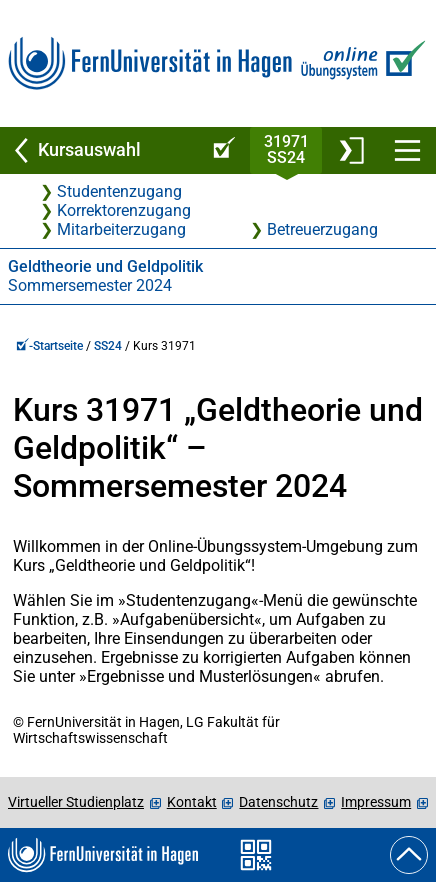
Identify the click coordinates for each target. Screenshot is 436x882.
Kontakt (192, 802)
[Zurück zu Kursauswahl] (98, 150)
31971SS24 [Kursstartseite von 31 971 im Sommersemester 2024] (286, 149)
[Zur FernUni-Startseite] (150, 63)
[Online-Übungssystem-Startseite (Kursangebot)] (221, 150)
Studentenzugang (119, 191)
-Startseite (49, 346)
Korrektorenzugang (124, 210)
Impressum (376, 802)
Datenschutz (278, 802)
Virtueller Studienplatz (76, 802)
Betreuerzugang (322, 229)
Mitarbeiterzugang (121, 229)
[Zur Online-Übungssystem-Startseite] (360, 63)
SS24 (108, 346)
